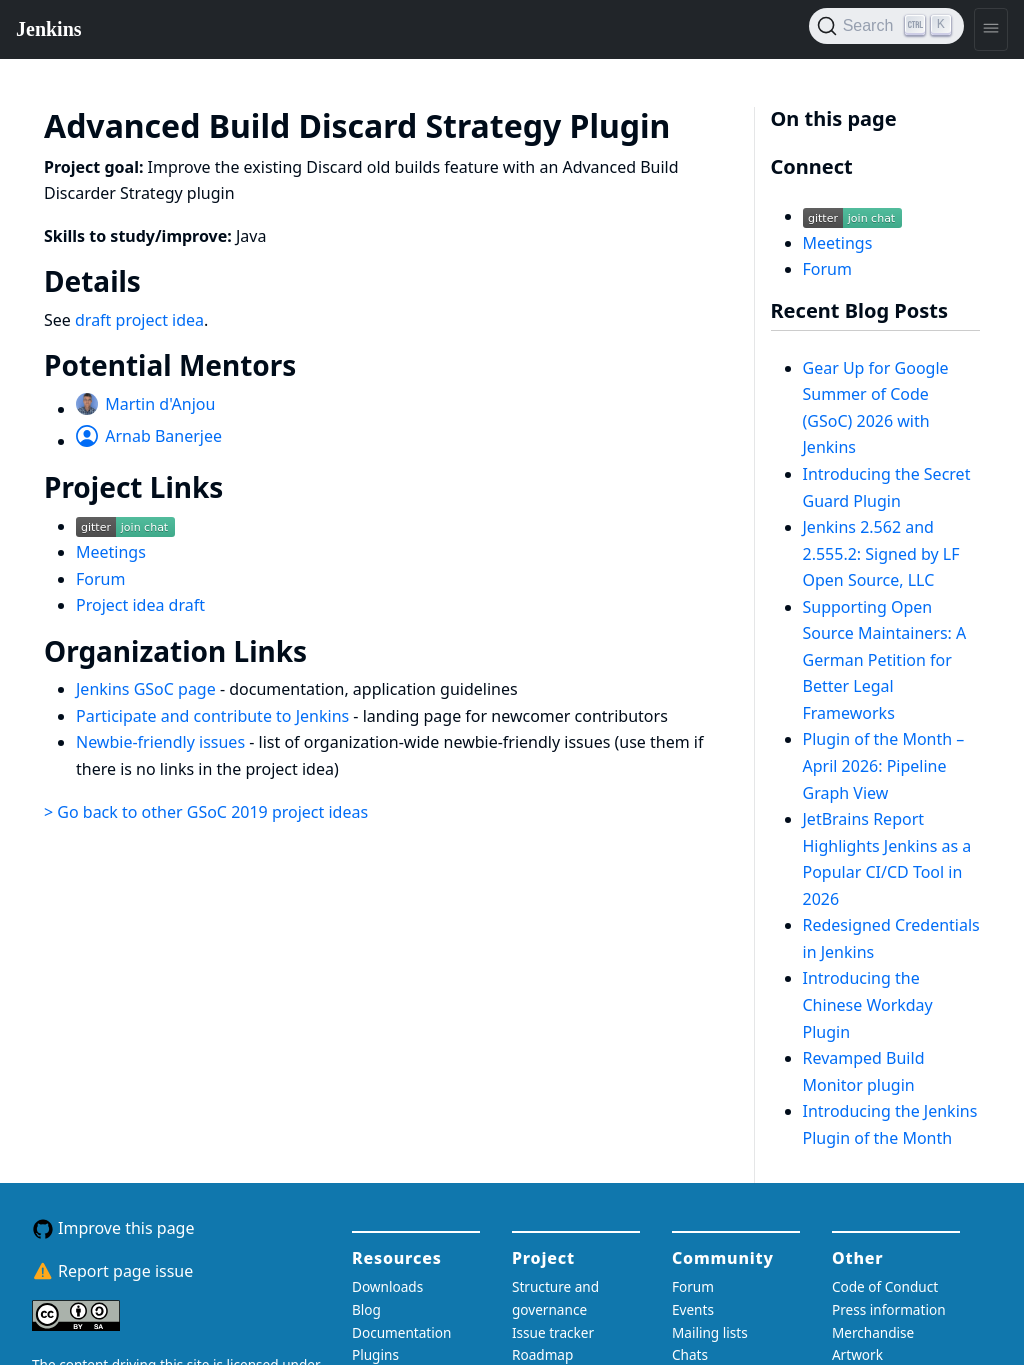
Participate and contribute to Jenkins (214, 716)
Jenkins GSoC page (148, 689)
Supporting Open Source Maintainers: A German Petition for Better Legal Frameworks (885, 660)
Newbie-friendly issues (162, 742)
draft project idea (139, 320)
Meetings (111, 552)
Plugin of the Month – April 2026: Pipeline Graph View (884, 765)
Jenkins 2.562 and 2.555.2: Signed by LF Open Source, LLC (881, 553)
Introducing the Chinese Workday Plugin (868, 1004)
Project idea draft (140, 605)
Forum (100, 579)
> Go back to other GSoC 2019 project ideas (206, 812)
